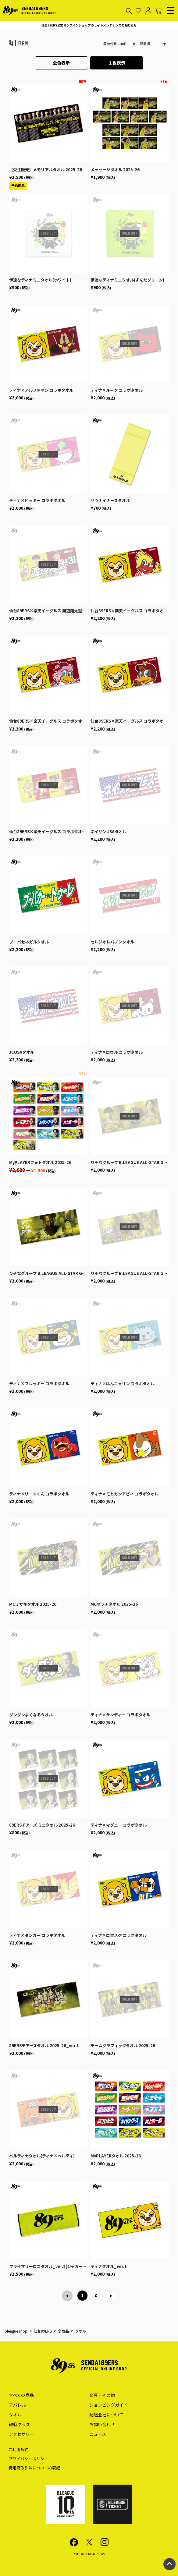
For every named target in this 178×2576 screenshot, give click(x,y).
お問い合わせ (102, 2424)
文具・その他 (102, 2395)
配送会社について (106, 2414)
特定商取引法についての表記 (34, 2468)
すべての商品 (21, 2395)
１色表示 (116, 63)
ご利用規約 (18, 2449)
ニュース (97, 2434)
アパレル (17, 2405)
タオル (15, 2414)
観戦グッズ (19, 2424)
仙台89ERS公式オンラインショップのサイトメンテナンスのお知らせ (89, 25)
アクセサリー (21, 2434)
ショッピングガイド (108, 2405)
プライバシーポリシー (28, 2458)
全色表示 (61, 63)
